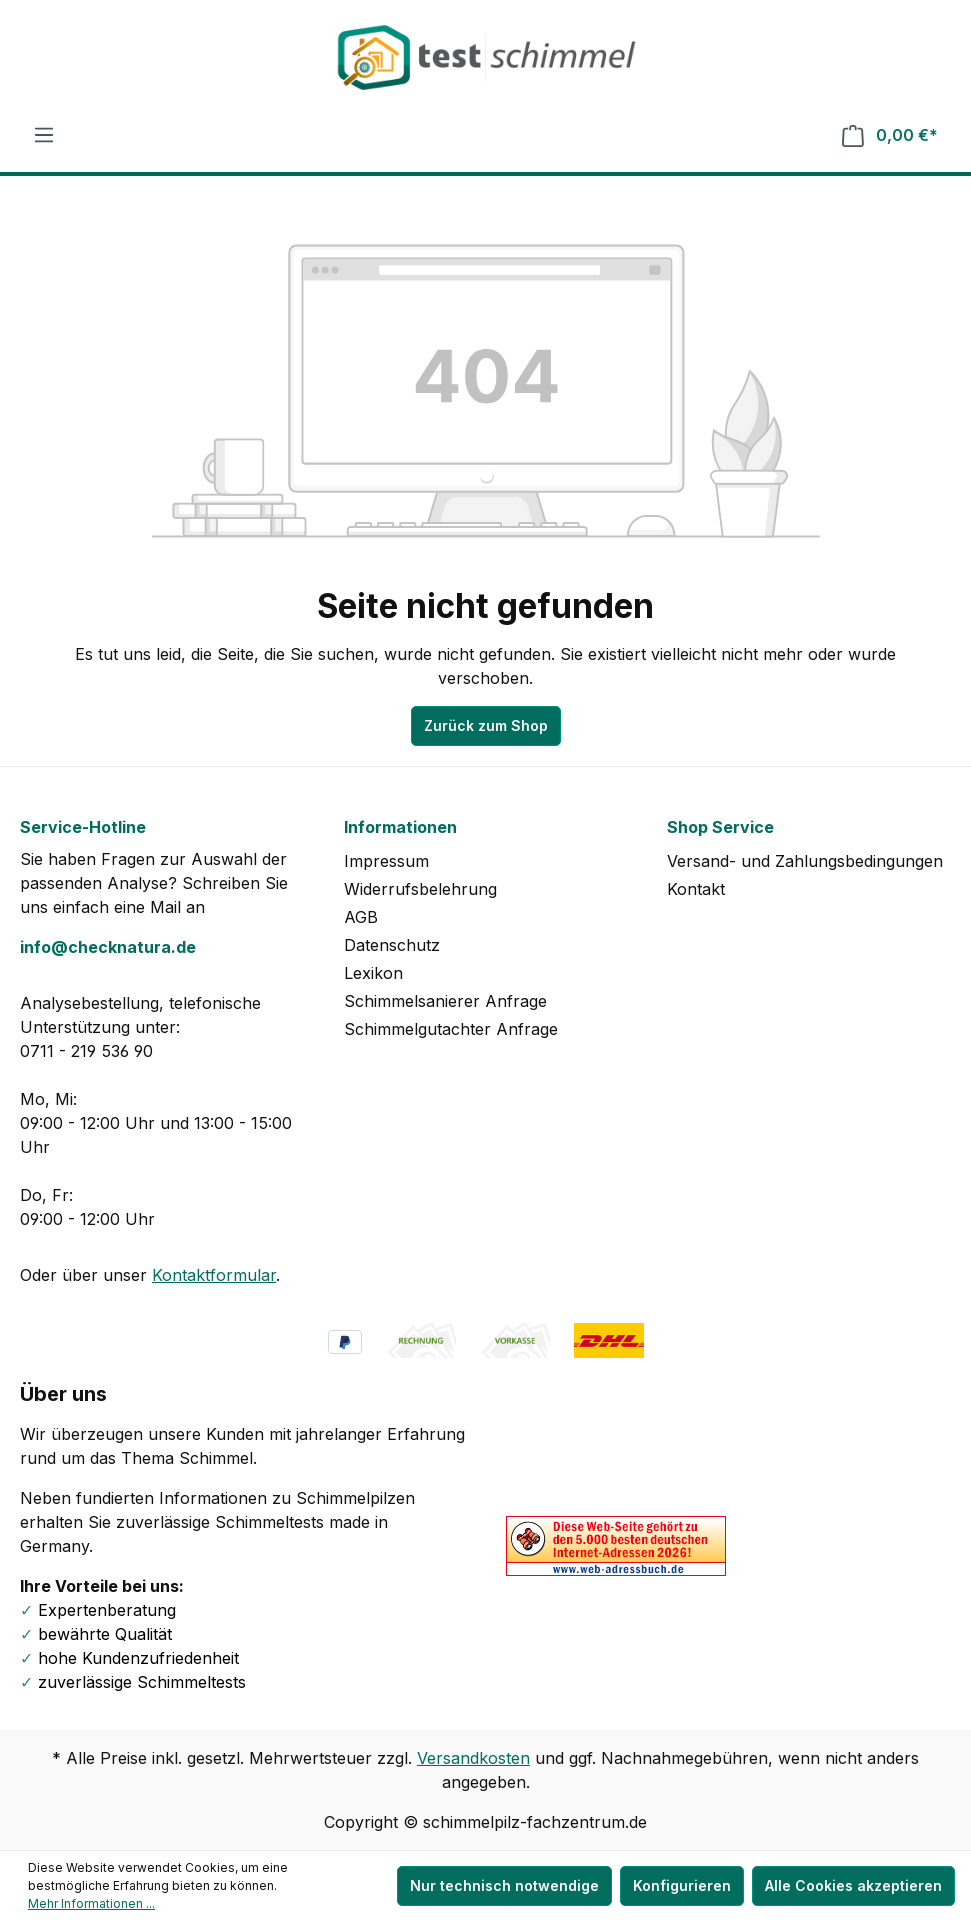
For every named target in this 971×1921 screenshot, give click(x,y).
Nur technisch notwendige (504, 1885)
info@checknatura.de (108, 947)
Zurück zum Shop (486, 725)
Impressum (386, 861)
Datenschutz (392, 945)
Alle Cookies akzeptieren (853, 1885)
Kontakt (696, 889)
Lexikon (373, 973)
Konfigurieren (682, 1885)
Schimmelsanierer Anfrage (445, 1001)
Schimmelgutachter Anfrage (451, 1029)
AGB (361, 917)
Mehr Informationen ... (91, 1903)
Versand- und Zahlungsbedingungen (805, 861)
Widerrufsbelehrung (420, 889)
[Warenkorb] (890, 135)
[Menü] (44, 135)
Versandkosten (473, 1758)
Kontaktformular (214, 1275)
